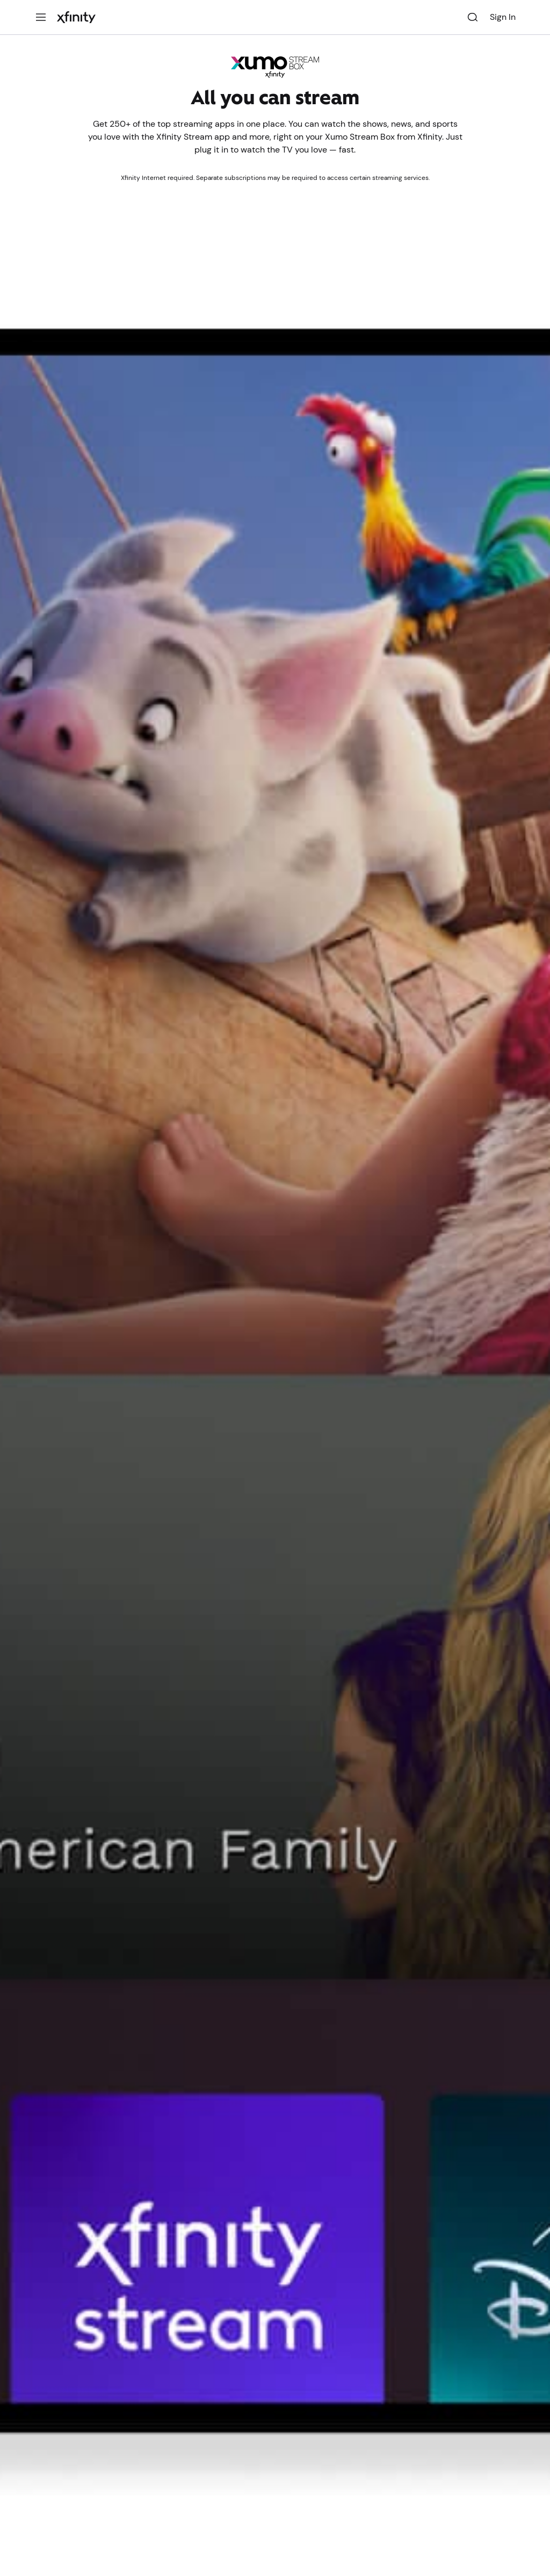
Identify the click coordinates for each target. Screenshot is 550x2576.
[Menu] (41, 17)
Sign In (503, 17)
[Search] (473, 17)
